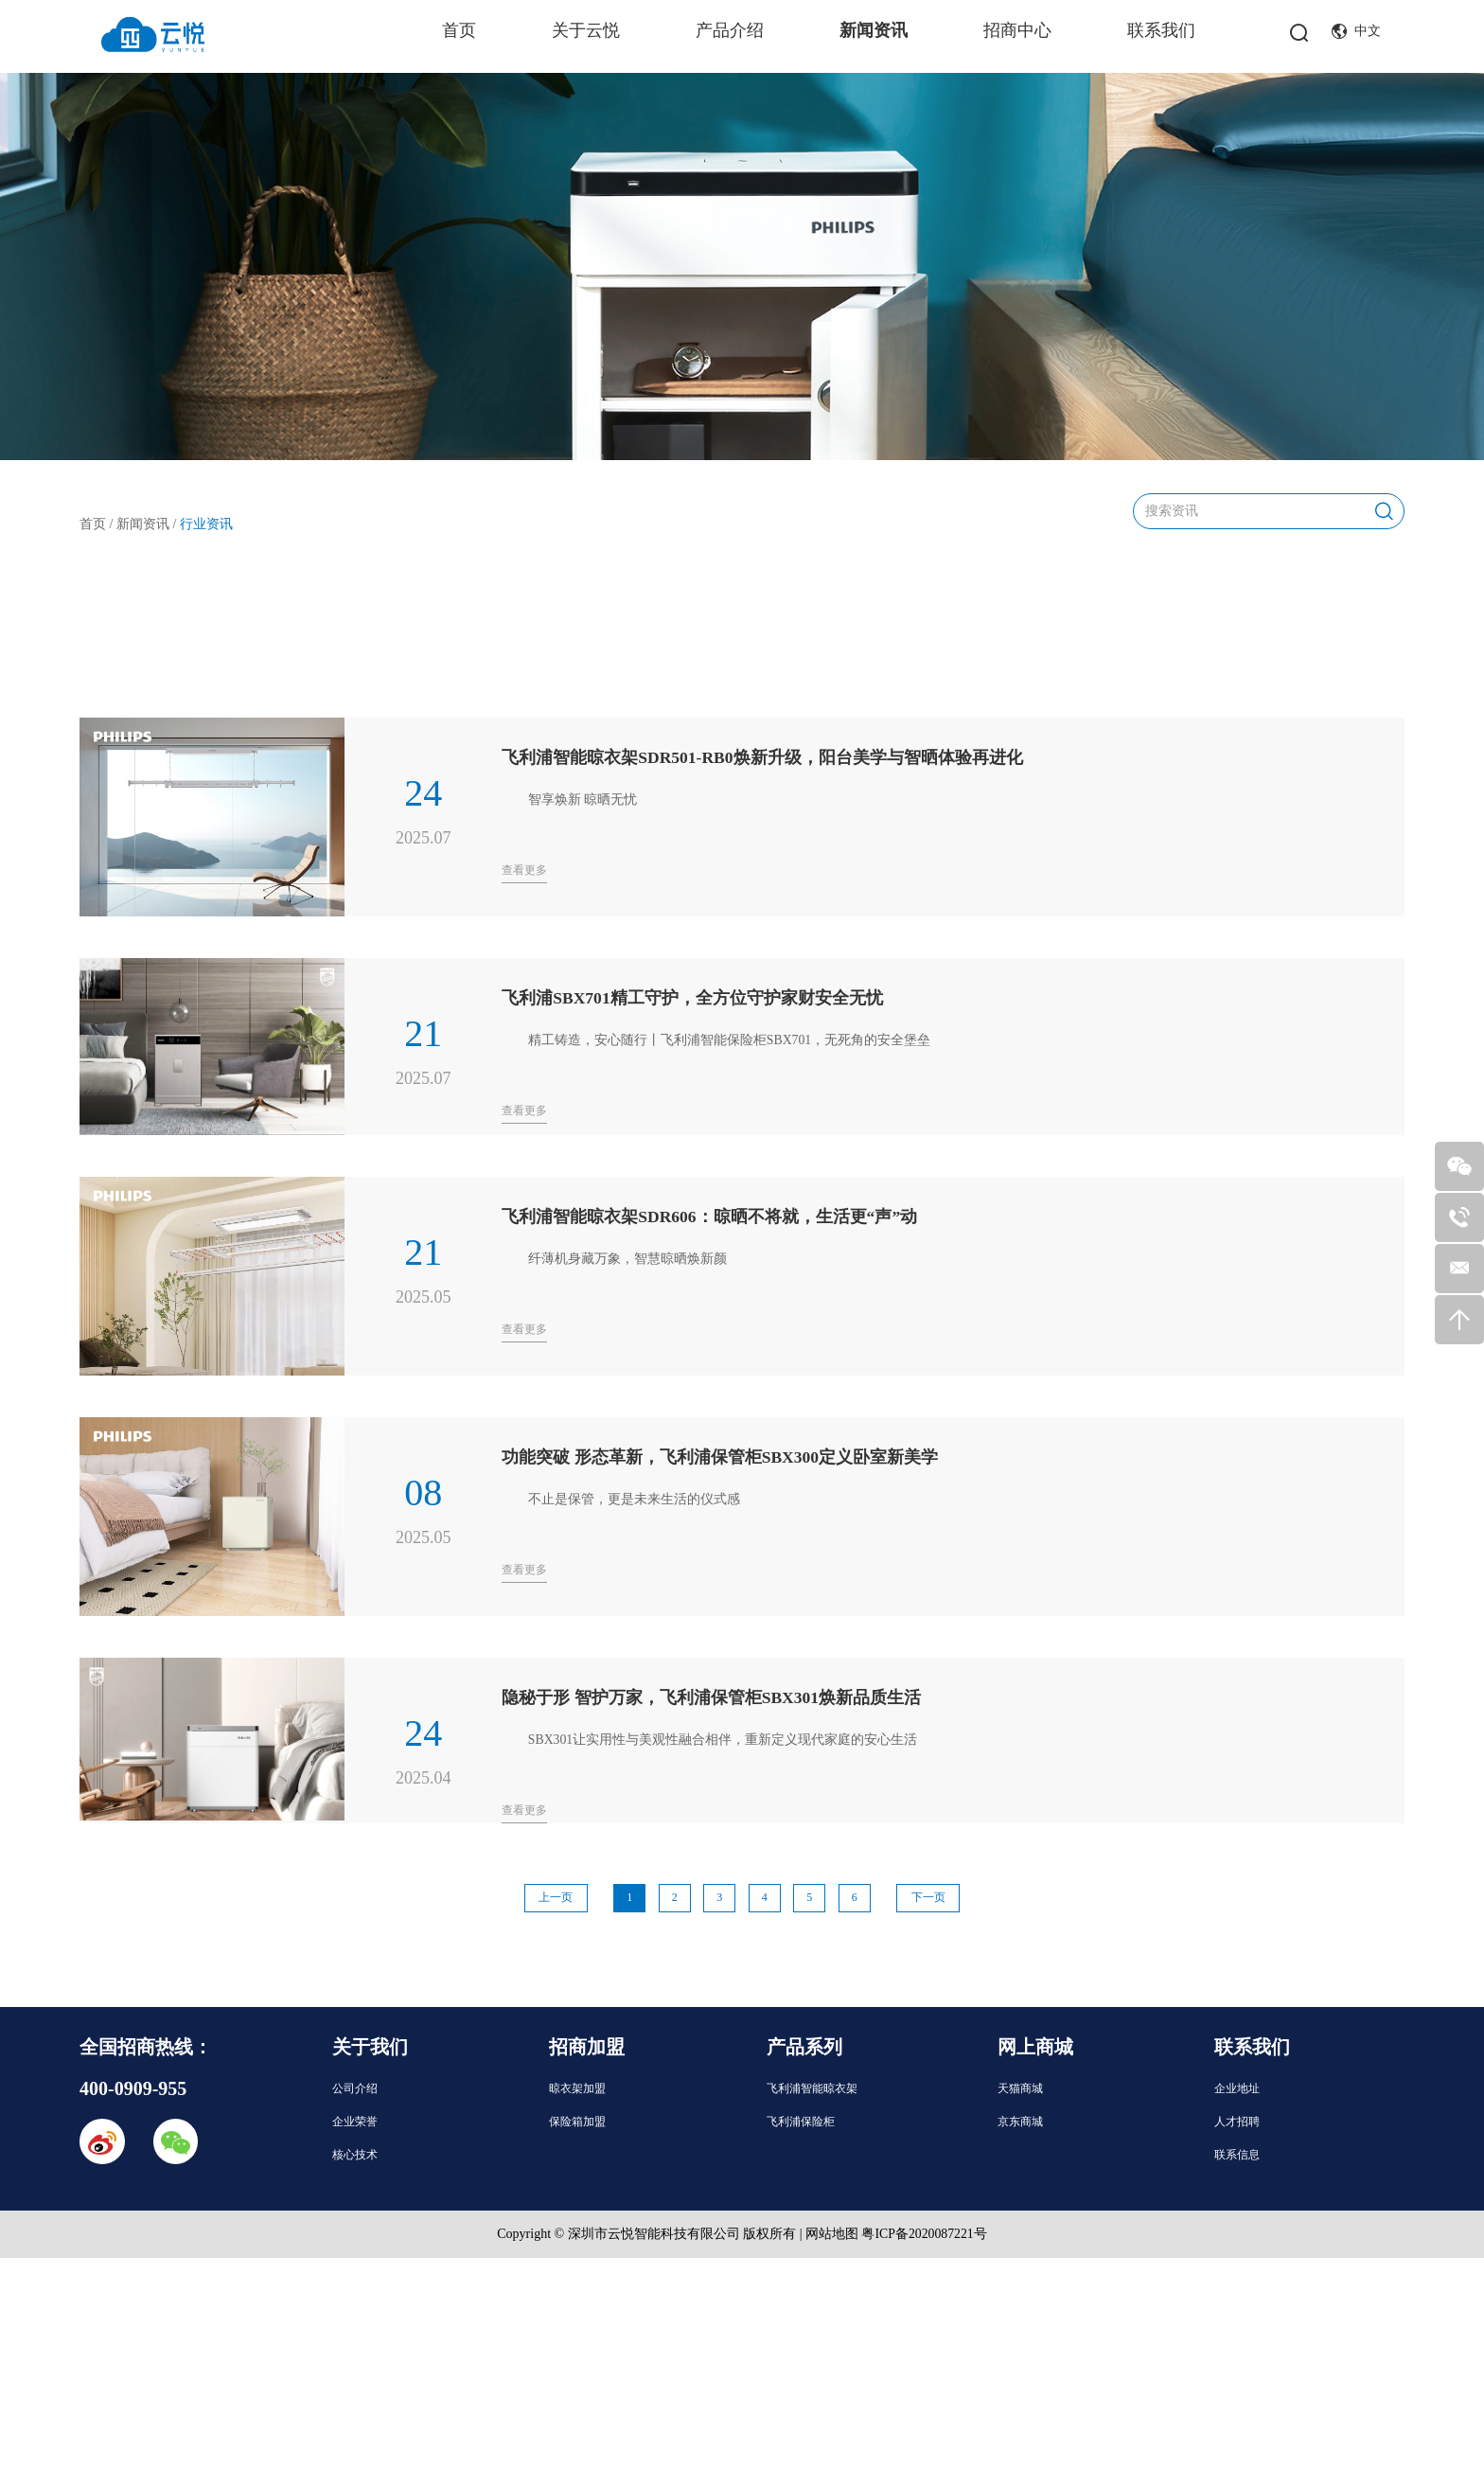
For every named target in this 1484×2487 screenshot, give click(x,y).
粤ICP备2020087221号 (924, 2232)
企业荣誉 (355, 2119)
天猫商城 (1020, 2086)
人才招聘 (1237, 2119)
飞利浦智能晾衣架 (812, 2086)
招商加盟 (587, 2044)
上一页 (550, 1896)
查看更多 (524, 868)
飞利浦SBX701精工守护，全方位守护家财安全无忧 (693, 995)
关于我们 (370, 2044)
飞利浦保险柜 (801, 2119)
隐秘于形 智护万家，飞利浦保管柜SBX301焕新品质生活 (712, 1695)
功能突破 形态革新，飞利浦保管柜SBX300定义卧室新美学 (721, 1455)
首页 (459, 30)
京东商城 (1020, 2119)
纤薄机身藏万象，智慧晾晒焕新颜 (627, 1257)
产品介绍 (730, 30)
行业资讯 (206, 521)
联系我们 (1161, 30)
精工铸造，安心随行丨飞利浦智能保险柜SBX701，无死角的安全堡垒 (729, 1038)
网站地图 (830, 2232)
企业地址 (1237, 2086)
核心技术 (355, 2152)
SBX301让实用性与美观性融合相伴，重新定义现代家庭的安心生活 (723, 1738)
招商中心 (1017, 30)
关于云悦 (586, 30)
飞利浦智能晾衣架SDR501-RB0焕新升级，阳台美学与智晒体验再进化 (763, 755)
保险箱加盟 (577, 2119)
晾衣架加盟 (577, 2086)
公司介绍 (355, 2086)
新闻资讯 (873, 30)
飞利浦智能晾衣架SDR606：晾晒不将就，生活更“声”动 (710, 1214)
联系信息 (1237, 2152)
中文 (1356, 32)
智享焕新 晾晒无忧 (583, 798)
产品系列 (804, 2044)
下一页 (935, 1896)
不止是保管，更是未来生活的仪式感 (634, 1497)
